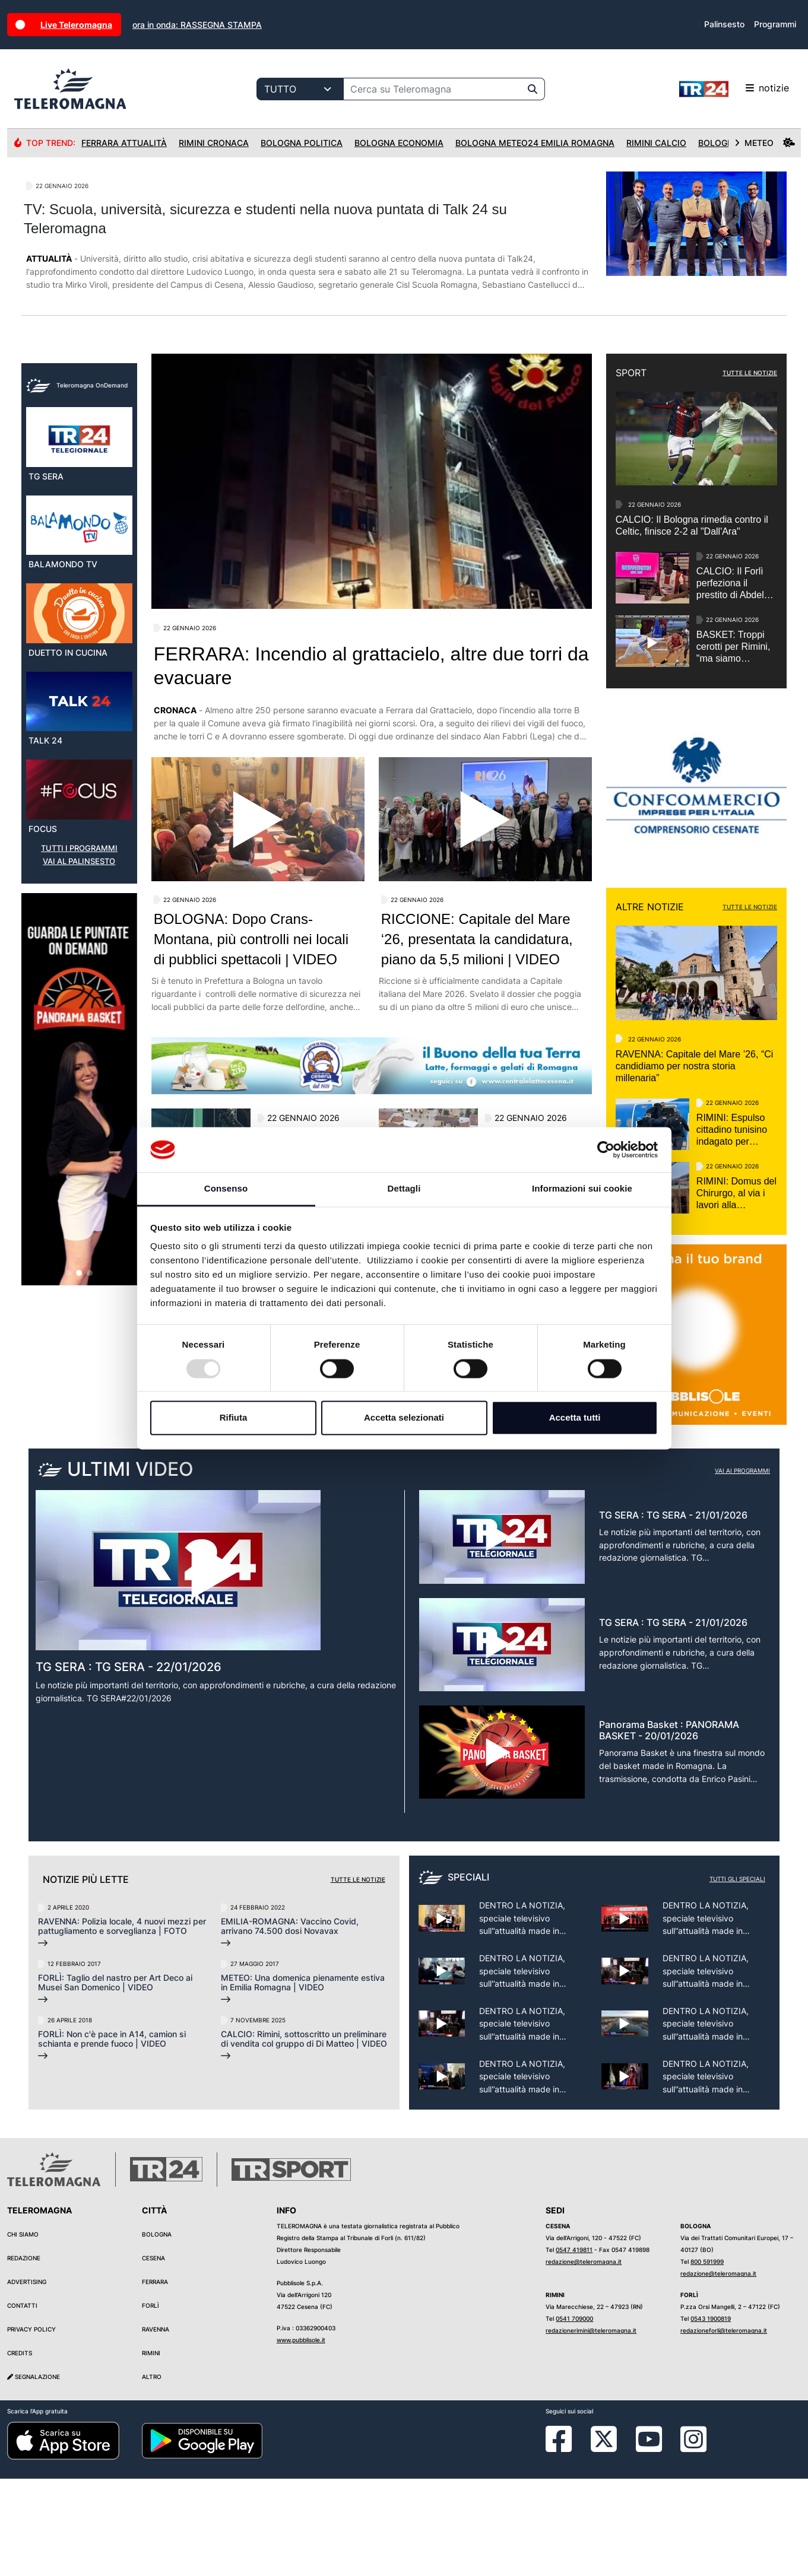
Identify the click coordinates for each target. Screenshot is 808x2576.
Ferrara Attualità (124, 143)
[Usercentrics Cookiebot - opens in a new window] (606, 1149)
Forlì (150, 2403)
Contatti (22, 2403)
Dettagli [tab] (404, 1189)
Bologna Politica (302, 143)
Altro (151, 2474)
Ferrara (155, 2379)
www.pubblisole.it (301, 2437)
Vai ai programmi (742, 1568)
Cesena (153, 2355)
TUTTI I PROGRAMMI (79, 1085)
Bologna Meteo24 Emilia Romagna (534, 143)
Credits (19, 2450)
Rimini (151, 2450)
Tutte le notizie (358, 1977)
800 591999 (707, 2359)
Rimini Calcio (656, 143)
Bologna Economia (398, 143)
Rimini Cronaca (214, 143)
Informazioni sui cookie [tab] (582, 1189)
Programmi (775, 24)
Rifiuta (234, 1418)
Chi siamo (23, 2332)
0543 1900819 (710, 2416)
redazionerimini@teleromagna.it (591, 2428)
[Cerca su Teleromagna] (432, 89)
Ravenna (155, 2427)
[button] (68, 1510)
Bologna (157, 2332)
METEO (764, 143)
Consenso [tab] (226, 1189)
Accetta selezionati (404, 1418)
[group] (79, 1326)
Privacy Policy (31, 2427)
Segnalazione (33, 2474)
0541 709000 (574, 2416)
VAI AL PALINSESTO (79, 1098)
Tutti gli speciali (737, 1976)
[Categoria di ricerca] (300, 89)
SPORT (631, 373)
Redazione (23, 2355)
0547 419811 (574, 2347)
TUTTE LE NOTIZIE (750, 372)
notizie (734, 89)
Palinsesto (724, 24)
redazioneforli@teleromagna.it (723, 2428)
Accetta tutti (575, 1418)
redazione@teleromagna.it (584, 2359)
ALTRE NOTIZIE (650, 907)
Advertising (26, 2379)
